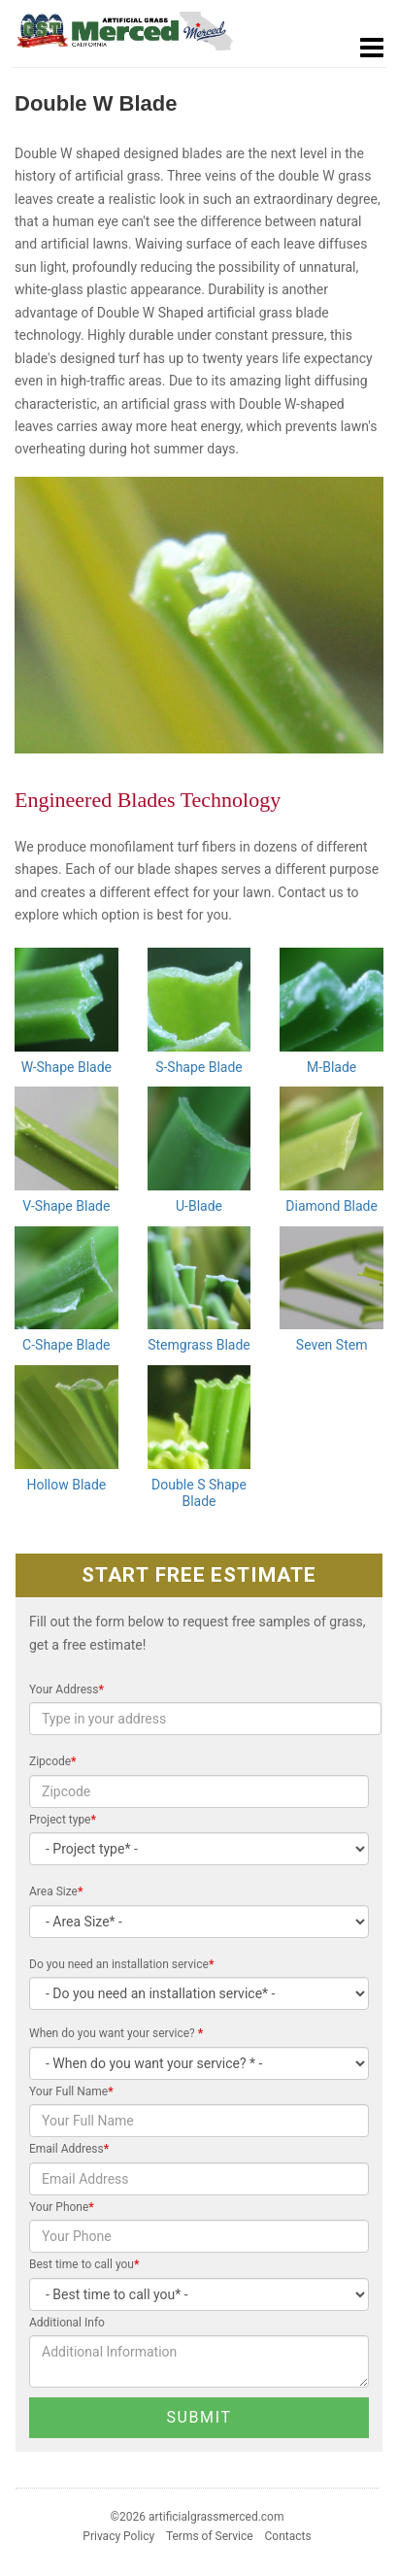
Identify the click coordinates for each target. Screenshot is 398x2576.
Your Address (66, 1689)
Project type (62, 1819)
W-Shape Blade (66, 1067)
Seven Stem (332, 1345)
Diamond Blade (331, 1206)
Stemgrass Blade (199, 1345)
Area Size (56, 1891)
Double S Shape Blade (199, 1493)
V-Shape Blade (66, 1206)
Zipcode (53, 1761)
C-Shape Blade (66, 1345)
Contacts (288, 2536)
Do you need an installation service (121, 1964)
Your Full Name (71, 2091)
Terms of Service (209, 2536)
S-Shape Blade (199, 1067)
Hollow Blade (66, 1484)
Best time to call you (84, 2264)
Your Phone (61, 2207)
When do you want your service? (116, 2033)
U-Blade (199, 1206)
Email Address (69, 2149)
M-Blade (331, 1067)
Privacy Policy (118, 2536)
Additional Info (67, 2322)
